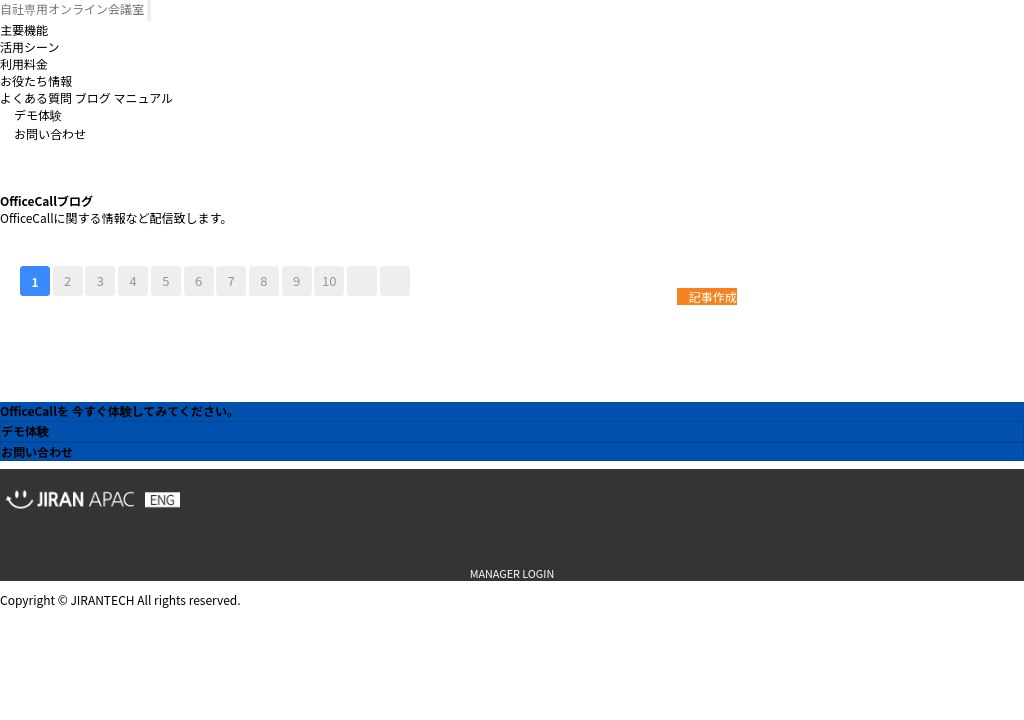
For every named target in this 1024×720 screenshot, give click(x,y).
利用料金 (24, 63)
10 (329, 280)
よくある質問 (36, 97)
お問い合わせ (50, 133)
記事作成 (707, 296)
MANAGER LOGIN (512, 573)
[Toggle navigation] (149, 10)
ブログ (93, 97)
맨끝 (395, 281)
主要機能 (24, 29)
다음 (362, 281)
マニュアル (143, 97)
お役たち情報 (36, 80)
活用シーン (29, 46)
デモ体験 (38, 114)
